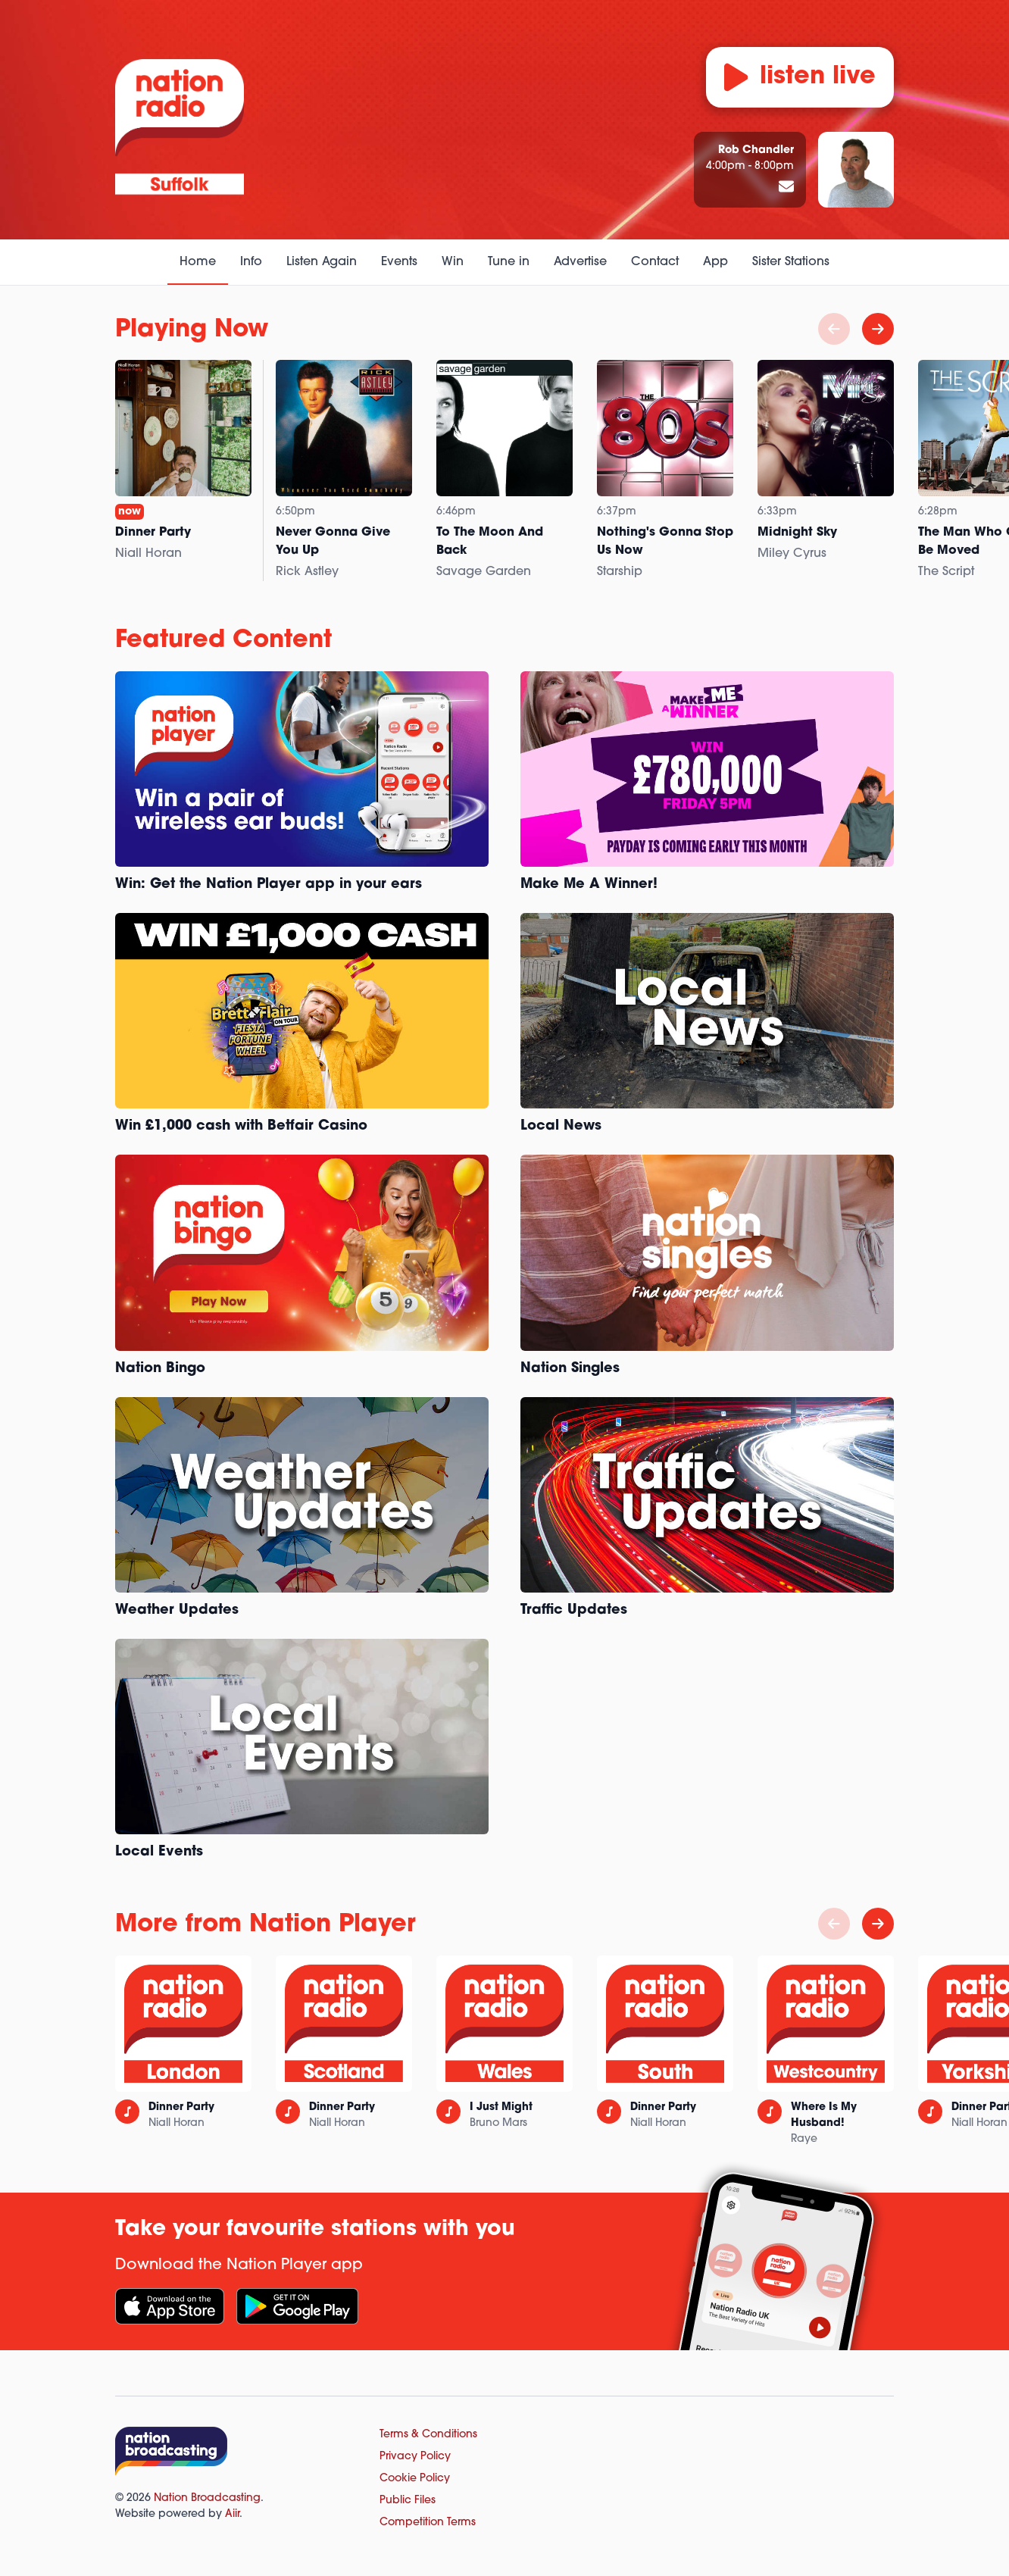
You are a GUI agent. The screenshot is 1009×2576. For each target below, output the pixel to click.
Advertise (580, 262)
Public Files (408, 2500)
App (715, 262)
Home (198, 262)
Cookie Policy (415, 2478)
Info (251, 262)
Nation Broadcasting (207, 2498)
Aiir (232, 2514)
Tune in (508, 262)
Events (399, 262)
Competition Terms (428, 2522)
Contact (655, 262)
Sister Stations (790, 262)
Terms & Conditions (428, 2434)
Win (453, 262)
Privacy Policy (415, 2456)
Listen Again (321, 262)
